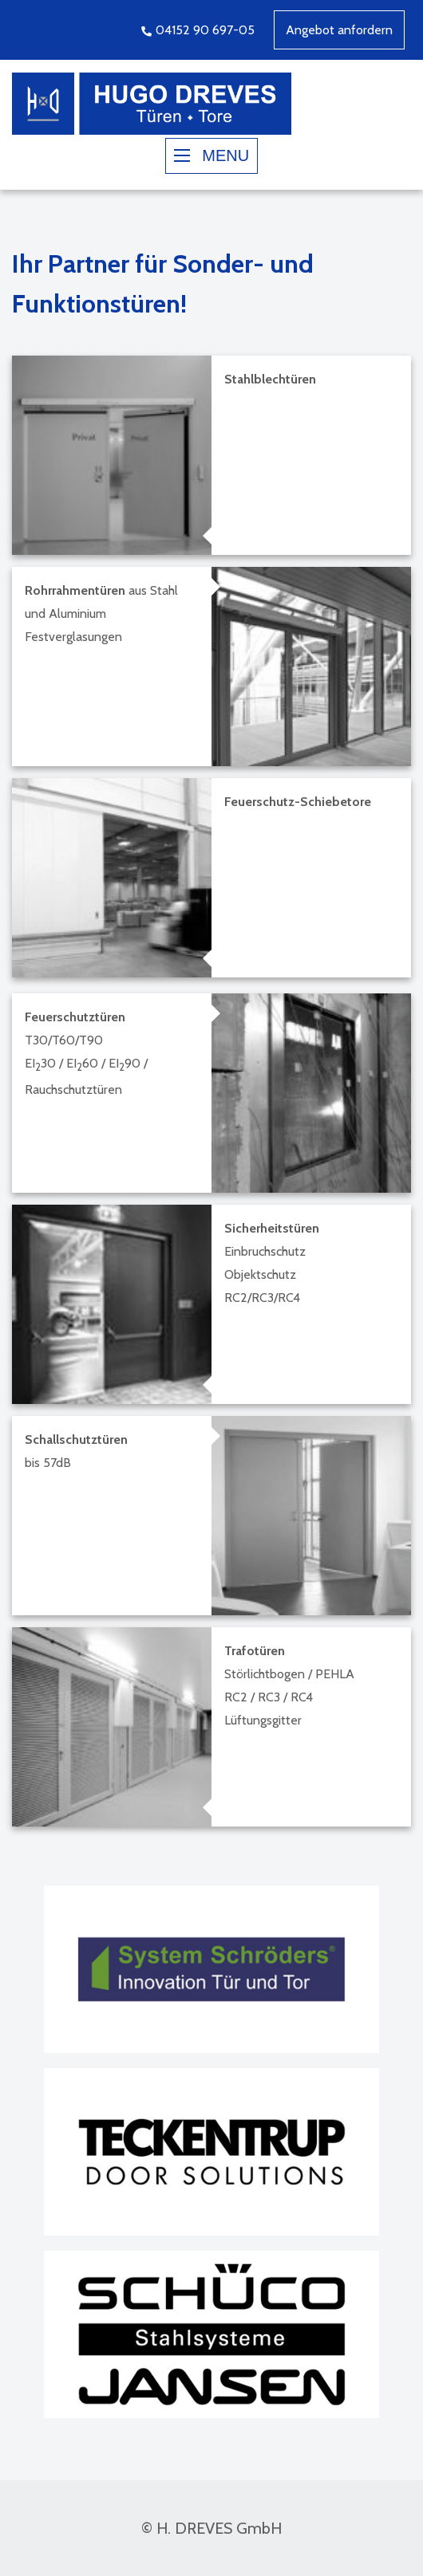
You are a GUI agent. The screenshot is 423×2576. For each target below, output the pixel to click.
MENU (211, 155)
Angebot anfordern (339, 29)
